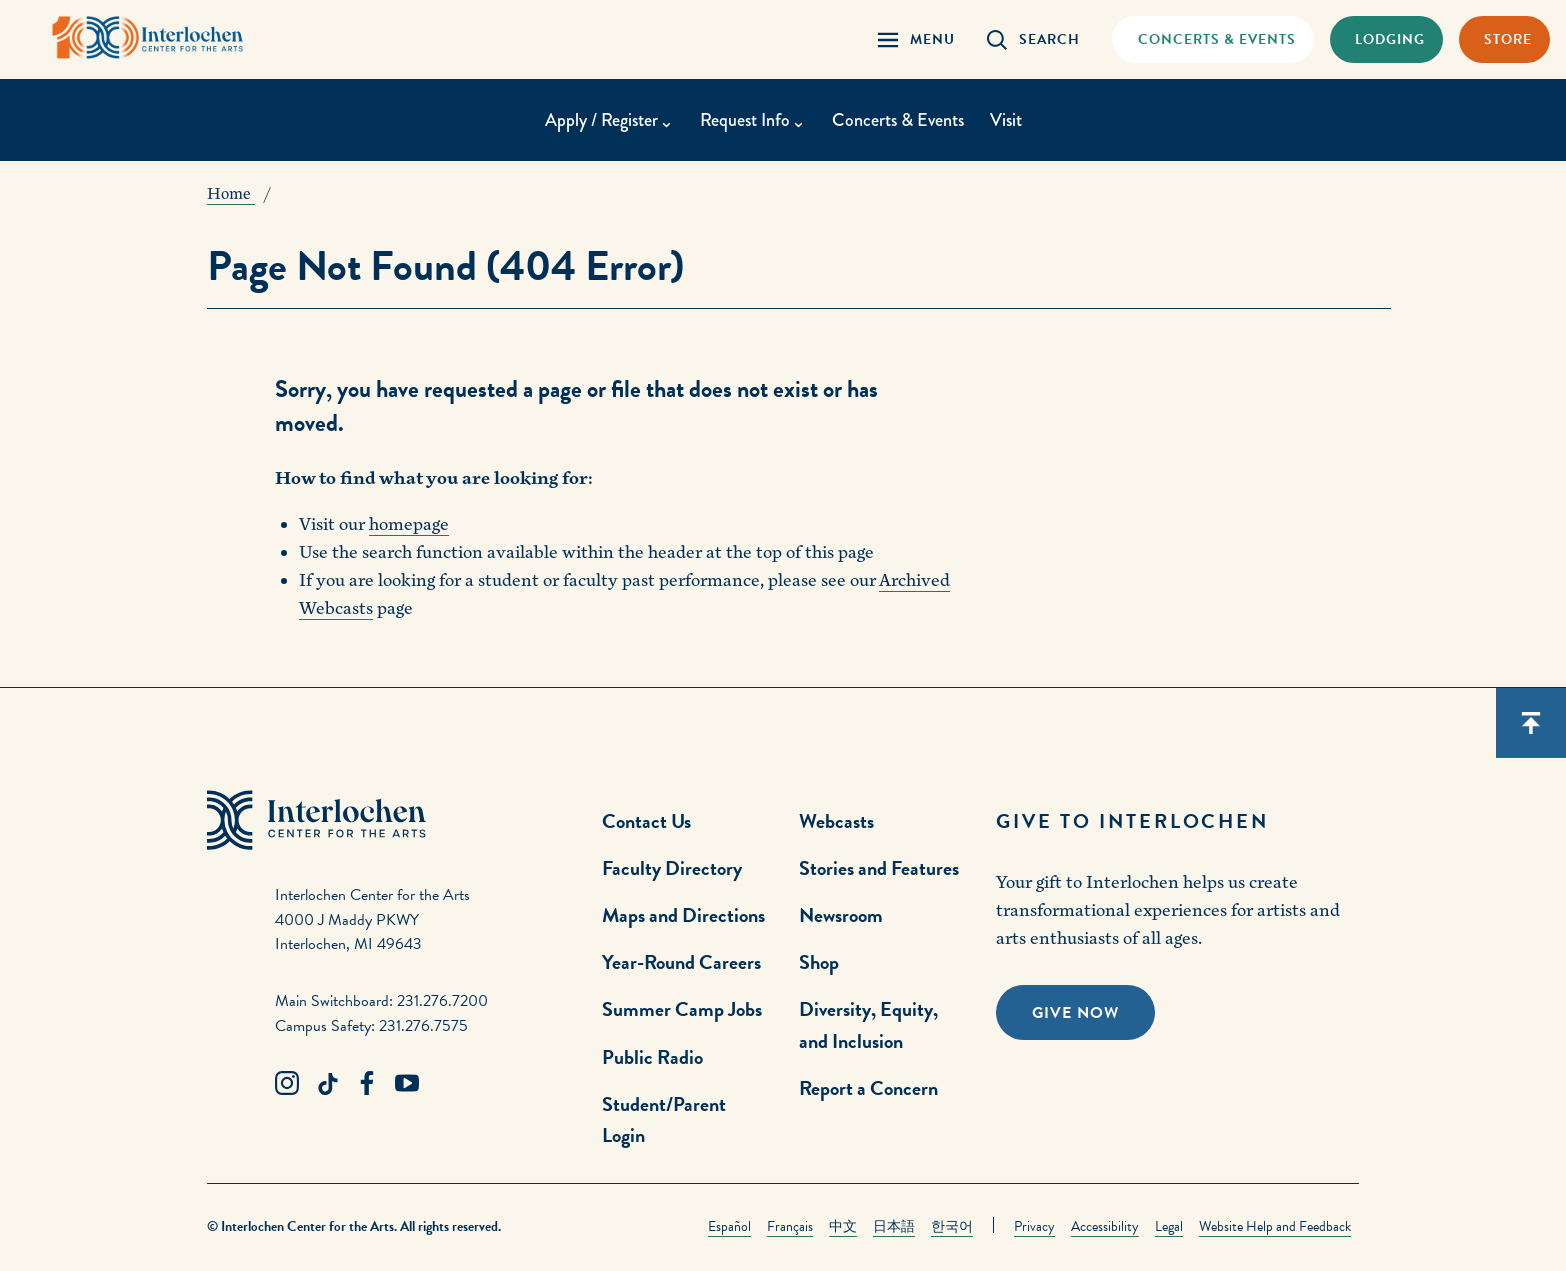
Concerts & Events (898, 120)
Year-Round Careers (681, 962)
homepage (409, 524)
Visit (1006, 120)
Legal (1169, 1226)
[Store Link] (1504, 39)
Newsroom (841, 915)
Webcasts (836, 821)
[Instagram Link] (287, 1084)
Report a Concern (868, 1088)
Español (729, 1226)
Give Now (1075, 1013)
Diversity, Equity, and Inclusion (868, 1024)
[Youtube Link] (407, 1084)
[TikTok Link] (327, 1084)
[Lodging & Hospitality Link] (1386, 39)
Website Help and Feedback (1275, 1226)
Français (790, 1226)
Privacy (1034, 1226)
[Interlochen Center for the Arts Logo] (148, 37)
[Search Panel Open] (1033, 39)
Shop (819, 962)
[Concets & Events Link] (1212, 39)
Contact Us (646, 821)
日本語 (894, 1226)
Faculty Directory (672, 868)
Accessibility (1105, 1226)
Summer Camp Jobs (682, 1009)
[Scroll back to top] (1531, 723)
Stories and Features (879, 868)
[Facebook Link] (367, 1084)
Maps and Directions (683, 915)
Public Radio (652, 1057)
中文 (843, 1226)
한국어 (952, 1226)
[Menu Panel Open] (916, 39)
